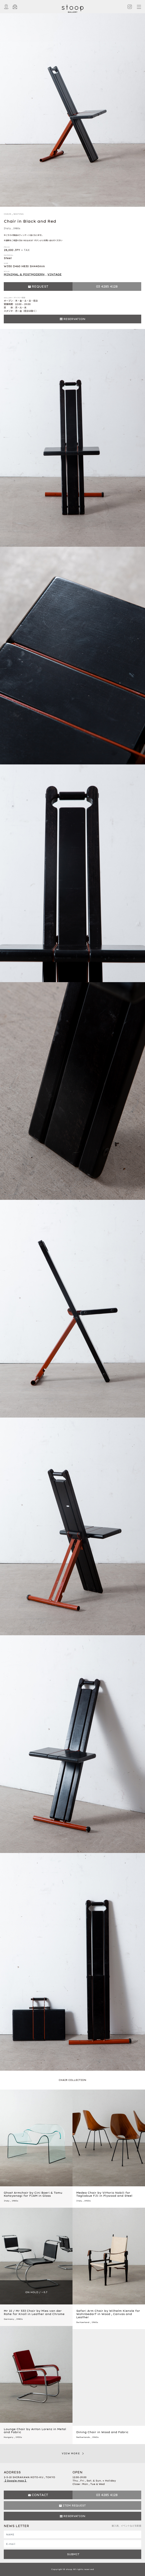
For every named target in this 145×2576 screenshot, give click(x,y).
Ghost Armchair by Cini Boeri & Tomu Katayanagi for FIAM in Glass (33, 2194)
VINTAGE (54, 274)
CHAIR (7, 214)
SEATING (18, 214)
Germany (9, 2319)
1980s (16, 228)
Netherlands (83, 2437)
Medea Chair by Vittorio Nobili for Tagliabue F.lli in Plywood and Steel (104, 2194)
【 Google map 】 (15, 2480)
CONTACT (40, 2495)
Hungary (8, 2437)
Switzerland (82, 2322)
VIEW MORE (71, 2453)
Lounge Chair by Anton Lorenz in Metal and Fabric (35, 2430)
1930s (18, 2437)
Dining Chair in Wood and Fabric (102, 2432)
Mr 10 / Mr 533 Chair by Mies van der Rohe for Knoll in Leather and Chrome (34, 2312)
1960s (95, 2322)
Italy (7, 228)
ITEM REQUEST (74, 2505)
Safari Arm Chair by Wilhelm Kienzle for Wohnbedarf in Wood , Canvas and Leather (108, 2314)
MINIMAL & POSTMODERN (24, 274)
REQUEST (40, 286)
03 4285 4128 (107, 286)
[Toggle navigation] (139, 7)
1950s (87, 2201)
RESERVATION (74, 319)
